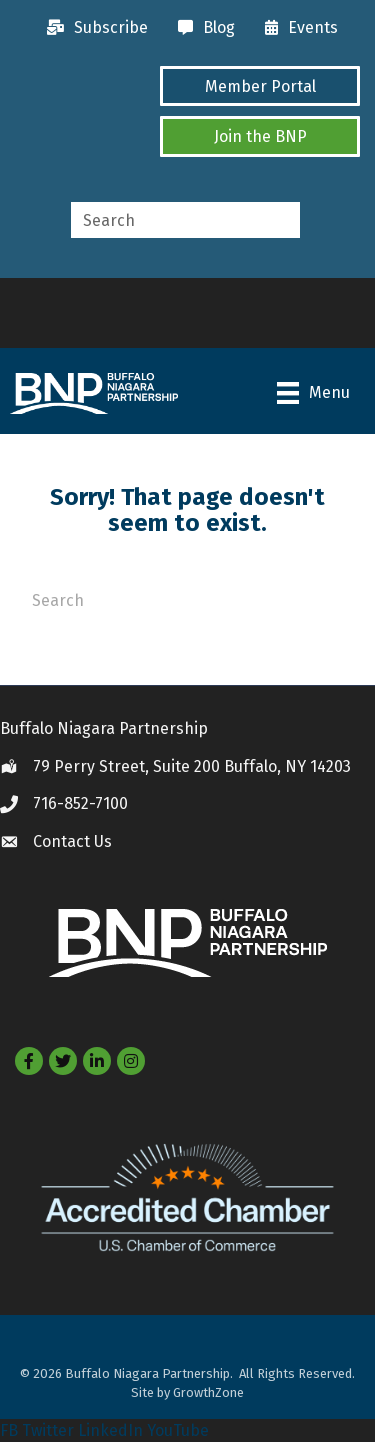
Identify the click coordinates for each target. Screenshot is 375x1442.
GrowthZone (208, 1392)
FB (9, 1430)
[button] (260, 86)
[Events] (296, 28)
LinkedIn (110, 1430)
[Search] (187, 598)
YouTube (178, 1430)
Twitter (48, 1430)
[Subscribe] (92, 28)
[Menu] (313, 393)
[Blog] (201, 28)
